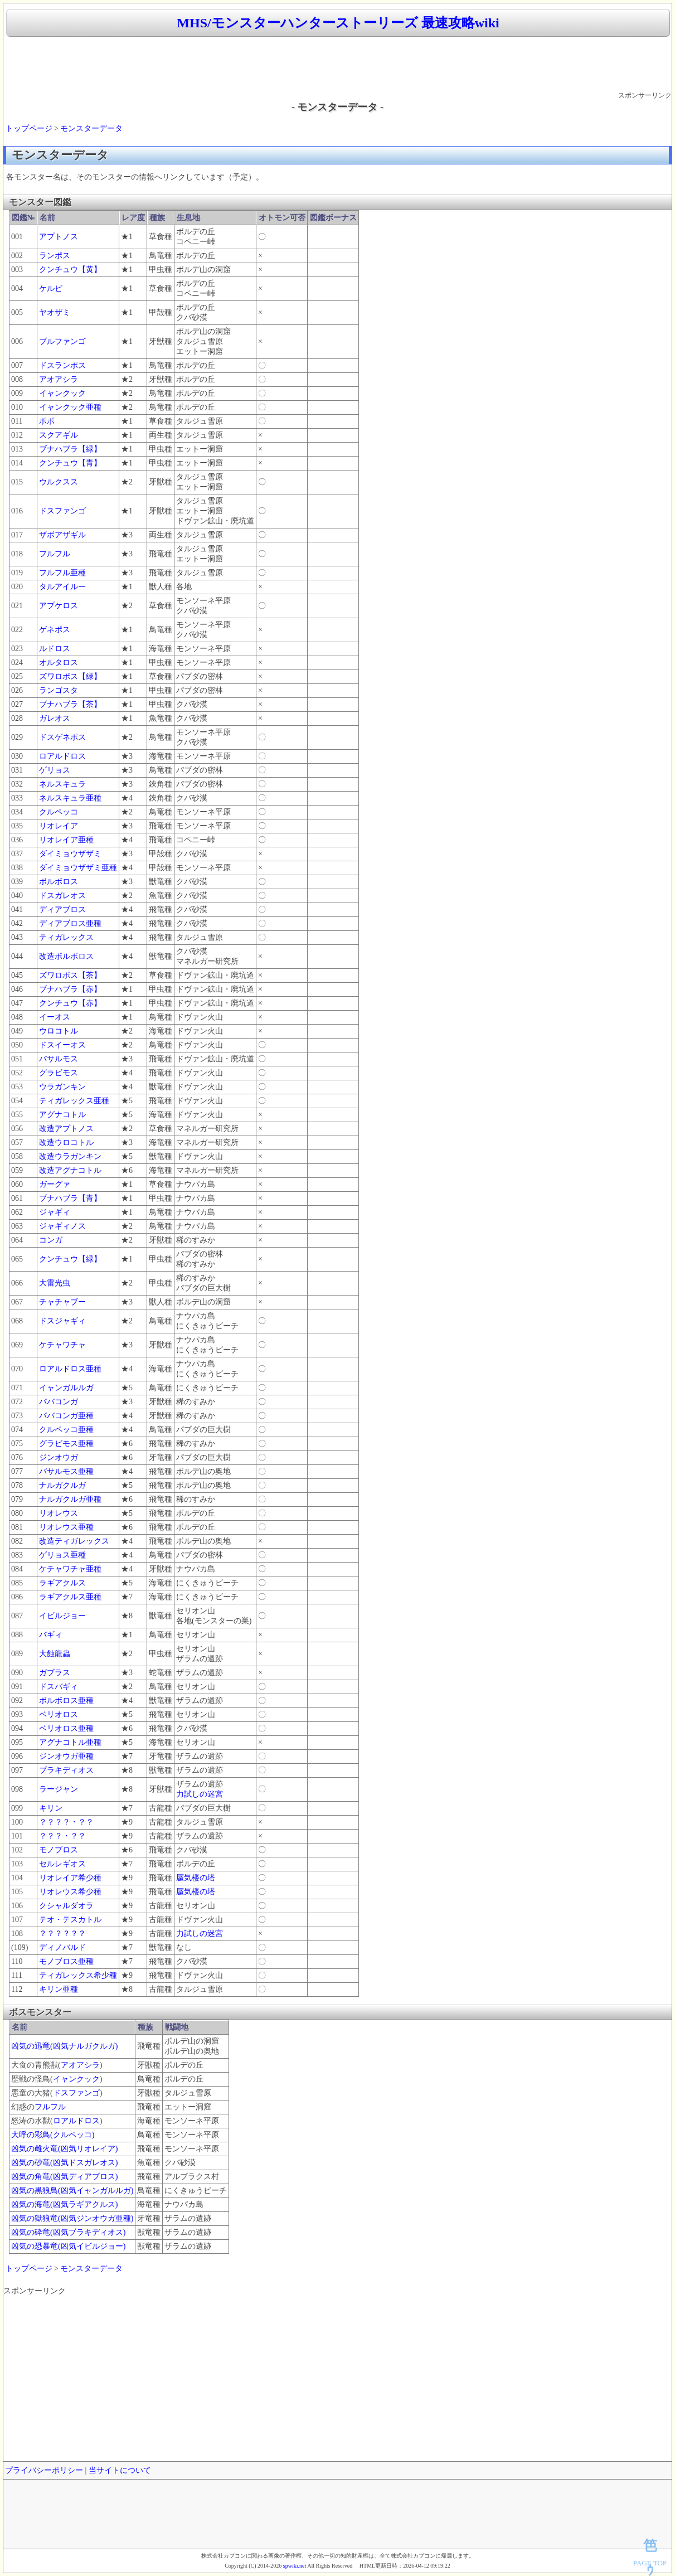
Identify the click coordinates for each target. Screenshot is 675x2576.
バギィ (50, 1635)
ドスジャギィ (62, 1321)
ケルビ (50, 288)
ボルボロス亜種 (66, 1700)
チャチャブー (62, 1302)
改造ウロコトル (66, 1142)
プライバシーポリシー (44, 2470)
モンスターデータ (91, 128)
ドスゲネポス (62, 737)
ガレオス (54, 718)
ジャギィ (54, 1212)
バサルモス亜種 (66, 1471)
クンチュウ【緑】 (70, 1259)
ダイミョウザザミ (70, 854)
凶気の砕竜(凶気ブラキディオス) (68, 2232)
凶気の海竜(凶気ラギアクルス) (64, 2204)
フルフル (54, 554)
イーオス (54, 1017)
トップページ (29, 128)
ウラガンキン (62, 1087)
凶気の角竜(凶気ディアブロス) (64, 2176)
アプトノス (58, 236)
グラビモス (58, 1073)
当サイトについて (120, 2470)
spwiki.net (294, 2566)
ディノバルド (62, 1947)
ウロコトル (58, 1031)
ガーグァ (54, 1184)
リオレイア (58, 826)
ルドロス (54, 648)
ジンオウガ (58, 1457)
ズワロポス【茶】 (70, 975)
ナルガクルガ (62, 1485)
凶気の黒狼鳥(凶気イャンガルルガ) (72, 2190)
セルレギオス (62, 1864)
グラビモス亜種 (66, 1443)
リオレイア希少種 (70, 1878)
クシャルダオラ (66, 1905)
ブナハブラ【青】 (70, 1198)
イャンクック (62, 393)
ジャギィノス (62, 1226)
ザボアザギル (62, 535)
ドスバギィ (58, 1686)
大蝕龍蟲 (54, 1654)
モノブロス (58, 1850)
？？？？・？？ (66, 1822)
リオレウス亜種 (66, 1527)
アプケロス (58, 605)
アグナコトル (62, 1114)
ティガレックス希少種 (78, 1975)
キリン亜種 (58, 1989)
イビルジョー (62, 1616)
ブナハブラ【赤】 (70, 989)
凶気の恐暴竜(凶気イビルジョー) (68, 2246)
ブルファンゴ (62, 341)
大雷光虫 (54, 1283)
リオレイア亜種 (66, 840)
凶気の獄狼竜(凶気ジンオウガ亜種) (72, 2218)
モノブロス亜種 (66, 1961)
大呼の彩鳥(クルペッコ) (52, 2135)
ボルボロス (58, 881)
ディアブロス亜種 (70, 923)
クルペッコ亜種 (66, 1429)
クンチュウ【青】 (70, 463)
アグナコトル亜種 (70, 1742)
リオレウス (58, 1513)
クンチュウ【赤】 (70, 1003)
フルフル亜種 (62, 573)
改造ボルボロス (66, 956)
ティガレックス (66, 937)
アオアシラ (58, 379)
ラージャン (58, 1789)
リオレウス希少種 (70, 1892)
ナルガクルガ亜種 (70, 1499)
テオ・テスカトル (70, 1919)
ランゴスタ (58, 690)
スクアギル (58, 435)
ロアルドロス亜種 (70, 1369)
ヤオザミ (54, 312)
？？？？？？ (62, 1933)
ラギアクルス (62, 1583)
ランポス (54, 255)
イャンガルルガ (66, 1388)
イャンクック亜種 (70, 407)
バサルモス (58, 1059)
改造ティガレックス (74, 1541)
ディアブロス (62, 909)
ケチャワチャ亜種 (70, 1569)
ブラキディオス (66, 1770)
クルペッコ (58, 812)
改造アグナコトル (70, 1170)
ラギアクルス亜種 (70, 1597)
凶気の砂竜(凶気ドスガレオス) (64, 2162)
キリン (50, 1808)
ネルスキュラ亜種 (70, 798)
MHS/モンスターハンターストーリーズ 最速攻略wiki (338, 23)
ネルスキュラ (62, 784)
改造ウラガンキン (70, 1156)
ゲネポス (54, 629)
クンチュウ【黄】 (70, 269)
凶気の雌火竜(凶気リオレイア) (64, 2149)
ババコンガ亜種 (66, 1415)
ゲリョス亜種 (62, 1555)
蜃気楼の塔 (195, 1878)
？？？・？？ (62, 1836)
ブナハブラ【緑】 (70, 449)
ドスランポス (62, 365)
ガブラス (54, 1672)
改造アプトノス (66, 1128)
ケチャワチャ (62, 1345)
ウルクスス (58, 482)
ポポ (47, 421)
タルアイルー (62, 587)
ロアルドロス (62, 756)
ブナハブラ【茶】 (70, 704)
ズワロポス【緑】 (70, 676)
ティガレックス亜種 (74, 1101)
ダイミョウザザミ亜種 (78, 867)
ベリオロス (58, 1714)
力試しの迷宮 (199, 1794)
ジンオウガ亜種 (66, 1756)
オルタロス (58, 662)
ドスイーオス (62, 1045)
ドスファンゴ (62, 511)
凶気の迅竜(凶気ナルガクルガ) (64, 2046)
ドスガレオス (62, 895)
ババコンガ (58, 1402)
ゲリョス (54, 770)
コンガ (50, 1240)
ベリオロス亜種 (66, 1728)
